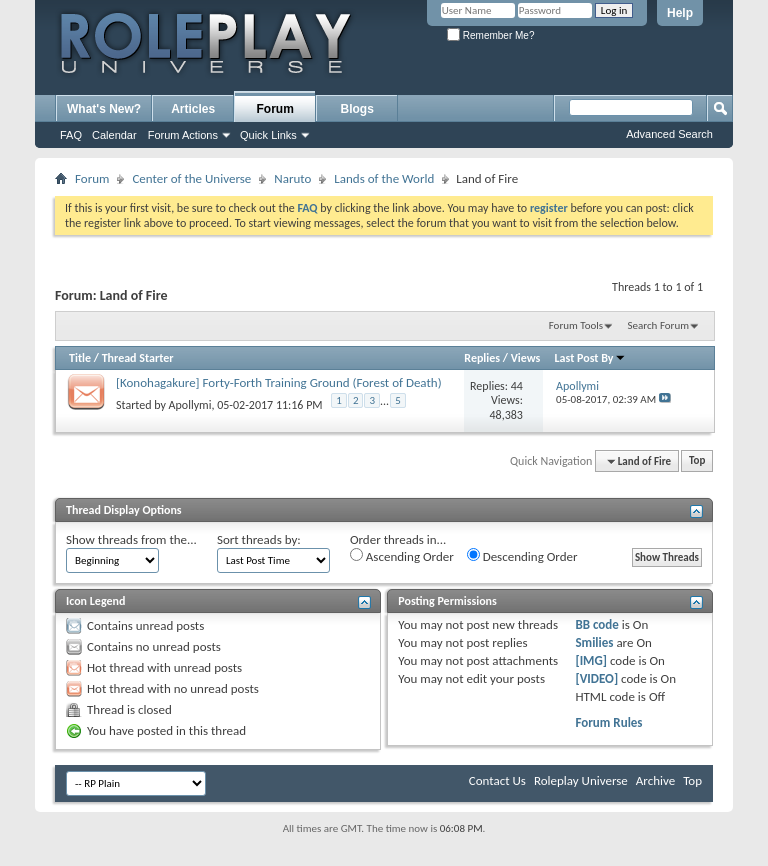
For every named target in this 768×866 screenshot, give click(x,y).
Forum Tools (576, 325)
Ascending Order (402, 556)
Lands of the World (384, 178)
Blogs (357, 109)
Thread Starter (138, 358)
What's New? (104, 109)
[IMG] (591, 660)
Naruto (292, 178)
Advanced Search (669, 134)
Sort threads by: (259, 539)
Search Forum (659, 325)
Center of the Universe (191, 178)
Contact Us (497, 780)
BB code (596, 624)
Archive (655, 780)
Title (80, 358)
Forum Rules (608, 722)
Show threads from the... (131, 539)
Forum (275, 109)
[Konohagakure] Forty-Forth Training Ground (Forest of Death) (279, 382)
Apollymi (190, 405)
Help (680, 13)
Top (697, 461)
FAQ (71, 135)
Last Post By (590, 358)
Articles (193, 109)
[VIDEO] (596, 678)
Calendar (114, 135)
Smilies (594, 642)
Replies (482, 358)
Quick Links (268, 135)
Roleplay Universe (581, 780)
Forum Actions (183, 135)
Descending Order (522, 556)
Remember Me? (490, 35)
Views (526, 358)
